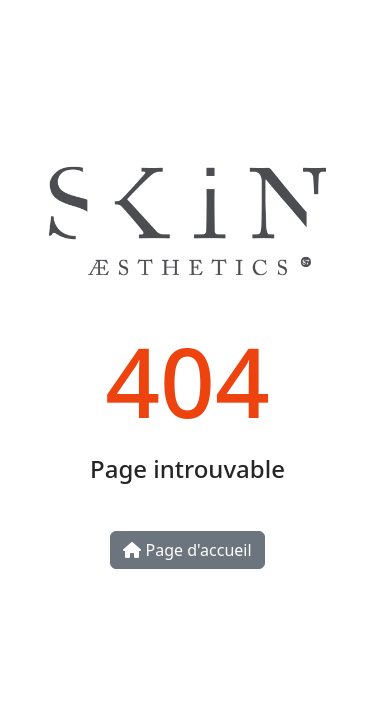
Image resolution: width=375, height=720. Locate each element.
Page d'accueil (187, 550)
